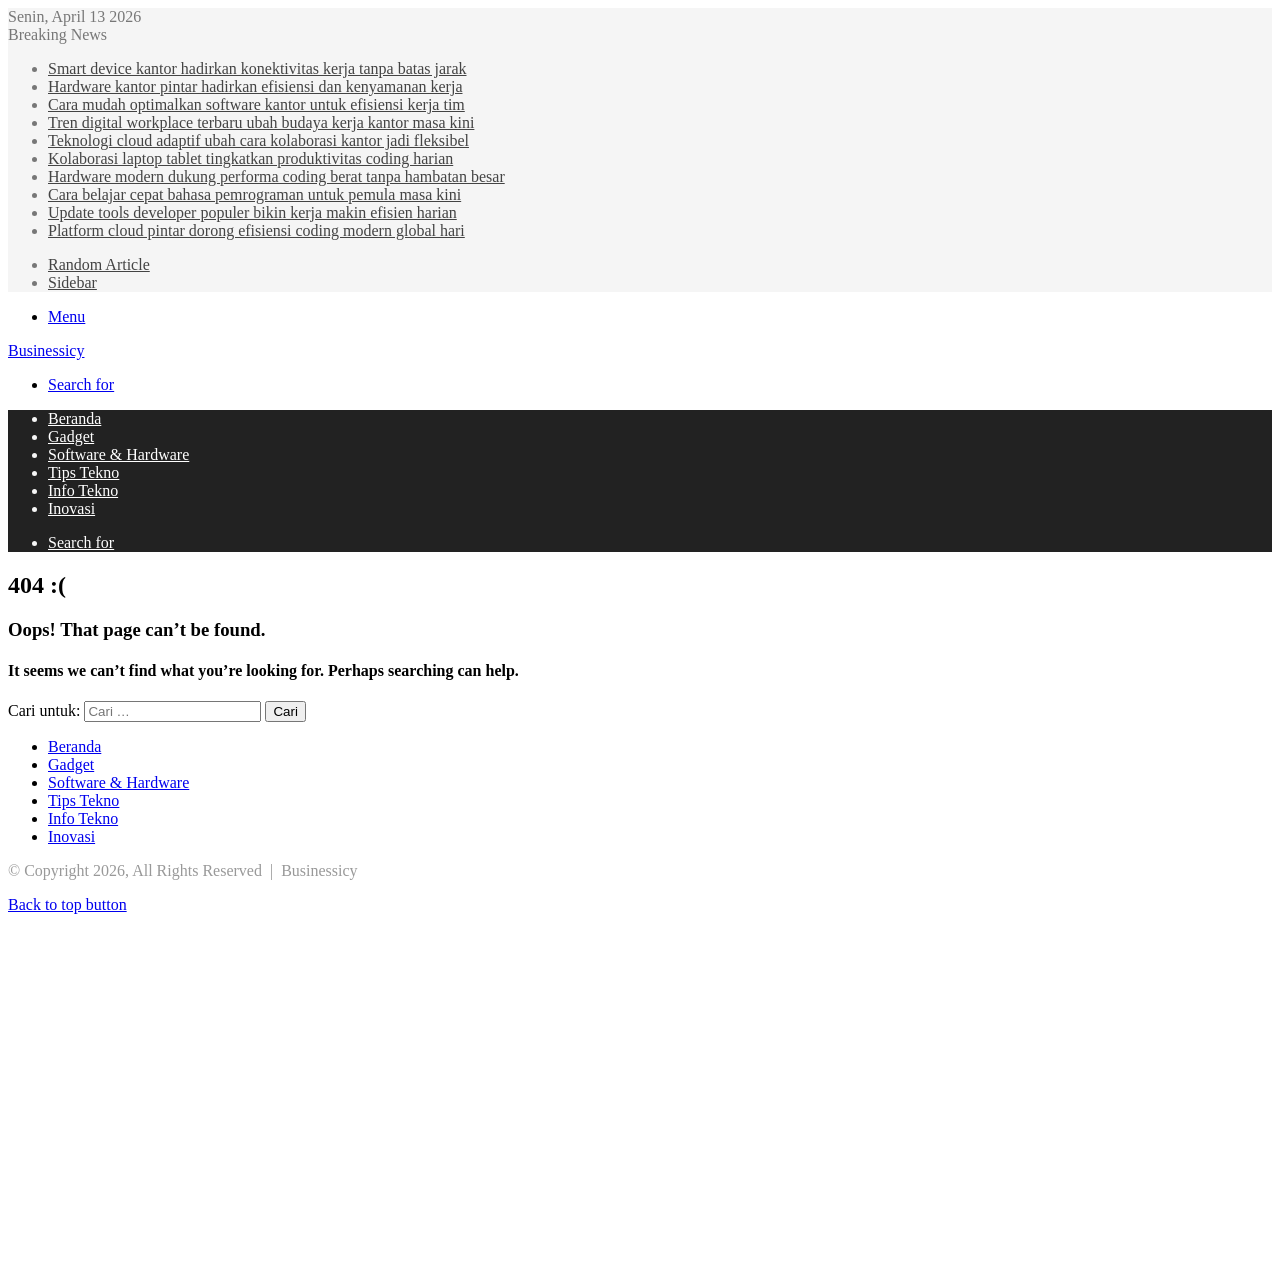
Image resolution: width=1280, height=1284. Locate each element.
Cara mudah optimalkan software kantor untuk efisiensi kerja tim (256, 104)
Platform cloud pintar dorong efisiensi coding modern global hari (256, 230)
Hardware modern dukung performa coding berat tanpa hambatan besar (276, 176)
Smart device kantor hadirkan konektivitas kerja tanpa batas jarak (257, 68)
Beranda (74, 418)
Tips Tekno (83, 472)
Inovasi (71, 508)
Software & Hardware (118, 454)
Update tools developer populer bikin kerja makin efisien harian (252, 212)
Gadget (71, 436)
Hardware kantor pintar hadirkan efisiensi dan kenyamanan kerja (255, 86)
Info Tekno (83, 490)
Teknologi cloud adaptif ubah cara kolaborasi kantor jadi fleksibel (258, 140)
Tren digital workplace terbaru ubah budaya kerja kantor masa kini (261, 122)
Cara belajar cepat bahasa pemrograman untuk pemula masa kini (254, 194)
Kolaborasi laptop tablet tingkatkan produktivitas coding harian (250, 158)
